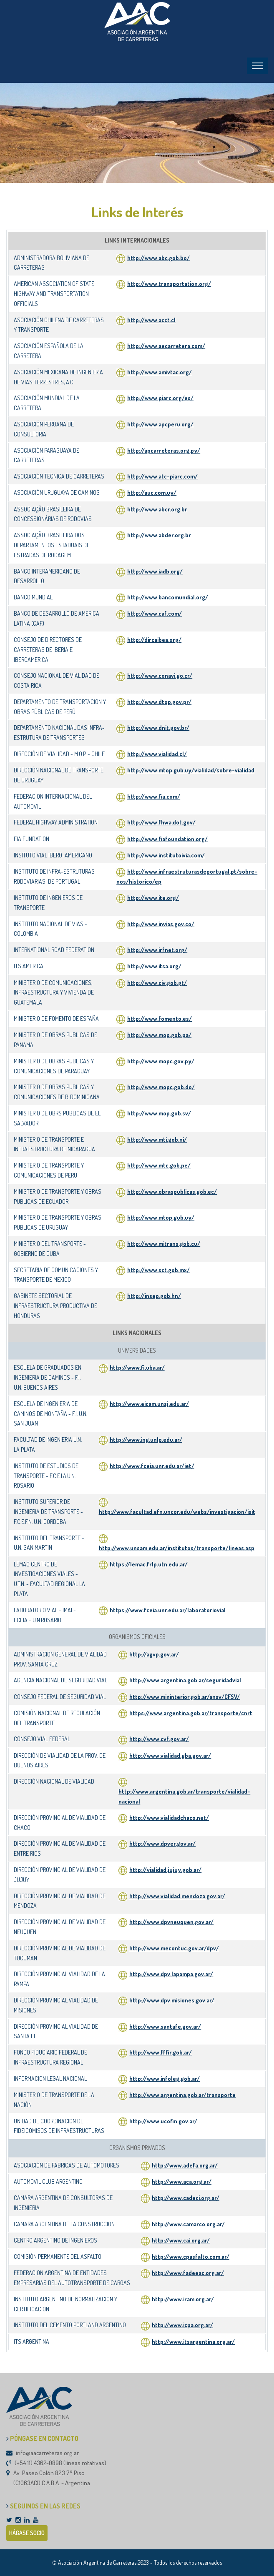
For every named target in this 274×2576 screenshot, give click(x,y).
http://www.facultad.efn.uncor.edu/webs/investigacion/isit (177, 1511)
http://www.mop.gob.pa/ (159, 1034)
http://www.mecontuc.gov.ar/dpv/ (174, 1948)
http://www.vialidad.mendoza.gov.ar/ (177, 1895)
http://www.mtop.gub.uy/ (160, 1217)
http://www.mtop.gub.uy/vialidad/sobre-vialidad (190, 770)
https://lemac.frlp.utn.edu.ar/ (149, 1564)
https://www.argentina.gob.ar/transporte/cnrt (190, 1712)
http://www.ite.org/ (153, 897)
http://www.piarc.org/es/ (155, 397)
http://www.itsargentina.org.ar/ (193, 2341)
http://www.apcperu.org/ (155, 424)
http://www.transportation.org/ (163, 283)
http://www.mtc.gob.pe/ (159, 1165)
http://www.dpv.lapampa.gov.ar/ (171, 1973)
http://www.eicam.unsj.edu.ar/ (149, 1403)
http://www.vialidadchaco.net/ (169, 1817)
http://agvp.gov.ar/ (154, 1654)
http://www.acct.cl (146, 319)
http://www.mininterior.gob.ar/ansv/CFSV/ (184, 1696)
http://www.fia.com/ (153, 796)
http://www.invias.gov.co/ (160, 923)
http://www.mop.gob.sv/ (159, 1113)
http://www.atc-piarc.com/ (157, 476)
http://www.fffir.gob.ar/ (160, 2052)
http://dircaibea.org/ (154, 639)
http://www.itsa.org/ (154, 966)
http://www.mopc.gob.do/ (161, 1086)
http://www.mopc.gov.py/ (160, 1061)
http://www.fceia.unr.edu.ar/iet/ (152, 1465)
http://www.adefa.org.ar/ (185, 2165)
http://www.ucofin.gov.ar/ (163, 2121)
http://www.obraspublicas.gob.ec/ (172, 1191)
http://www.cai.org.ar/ (181, 2240)
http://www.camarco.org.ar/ (188, 2224)
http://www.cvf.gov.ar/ (159, 1738)
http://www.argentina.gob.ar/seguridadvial (185, 1680)
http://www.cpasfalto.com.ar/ (190, 2256)
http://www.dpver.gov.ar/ (162, 1843)
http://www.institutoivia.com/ (166, 855)
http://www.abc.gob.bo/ (153, 257)
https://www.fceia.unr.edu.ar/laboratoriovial (168, 1610)
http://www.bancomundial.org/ (162, 597)
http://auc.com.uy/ (146, 492)
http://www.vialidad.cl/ (157, 753)
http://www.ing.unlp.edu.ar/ (146, 1439)
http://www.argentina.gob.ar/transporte (182, 2094)
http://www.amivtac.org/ (154, 372)
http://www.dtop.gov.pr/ (159, 701)
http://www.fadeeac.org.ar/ (188, 2272)
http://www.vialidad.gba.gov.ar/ (170, 1755)
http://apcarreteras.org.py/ (158, 450)
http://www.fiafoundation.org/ (167, 838)
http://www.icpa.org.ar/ (182, 2324)
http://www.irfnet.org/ (157, 949)
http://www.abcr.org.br (151, 509)
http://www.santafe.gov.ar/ (165, 2026)
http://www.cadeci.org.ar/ (185, 2197)
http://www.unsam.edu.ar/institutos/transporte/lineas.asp (176, 1547)
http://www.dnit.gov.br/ (158, 727)
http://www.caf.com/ (149, 613)
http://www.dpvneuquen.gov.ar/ (171, 1921)
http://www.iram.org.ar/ (183, 2299)
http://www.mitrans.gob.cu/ (163, 1243)
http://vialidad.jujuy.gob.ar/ (165, 1869)
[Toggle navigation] (257, 66)
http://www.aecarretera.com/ (160, 345)
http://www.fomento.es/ (159, 1018)
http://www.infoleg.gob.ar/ (164, 2078)
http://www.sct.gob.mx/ (158, 1269)
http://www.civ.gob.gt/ (157, 982)
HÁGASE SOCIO (27, 2532)
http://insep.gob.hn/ (154, 1295)
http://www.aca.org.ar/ (181, 2181)
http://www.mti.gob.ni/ (157, 1139)
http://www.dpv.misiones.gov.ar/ (171, 2000)
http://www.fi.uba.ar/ (137, 1367)
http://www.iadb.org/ (149, 571)
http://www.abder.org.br (153, 535)
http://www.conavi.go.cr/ (159, 675)
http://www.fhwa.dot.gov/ (161, 822)
